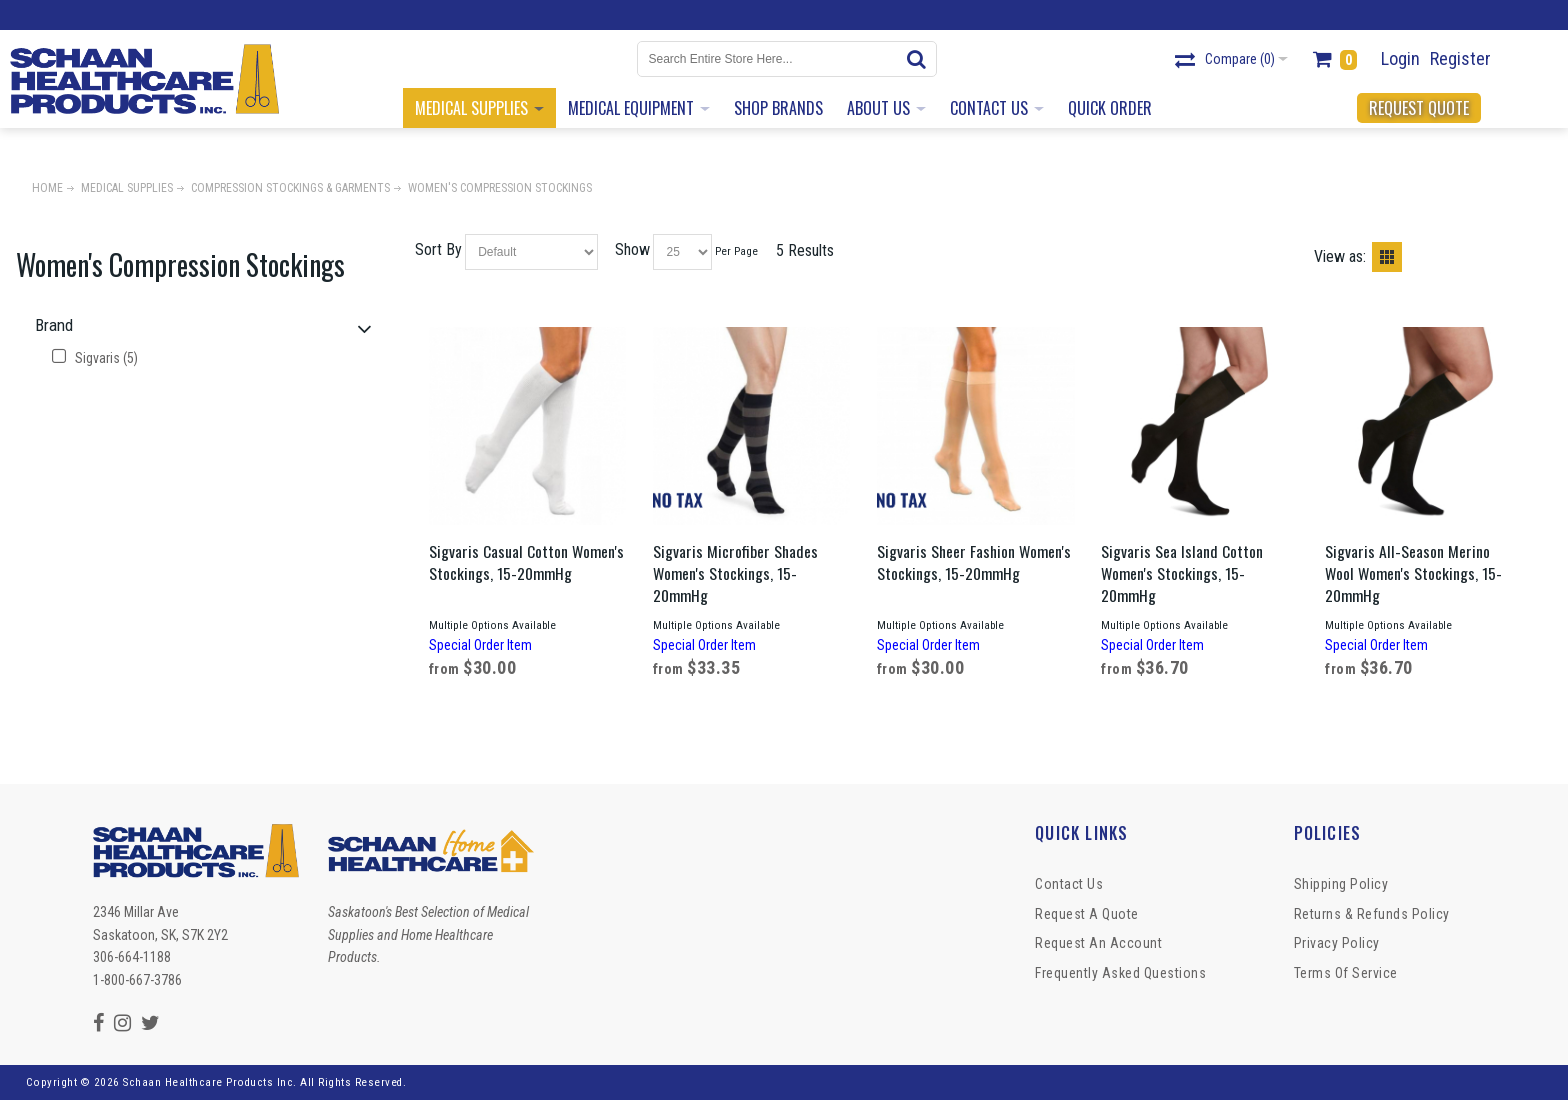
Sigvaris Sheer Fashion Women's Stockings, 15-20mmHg (974, 562)
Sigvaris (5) (95, 358)
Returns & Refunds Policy (1372, 914)
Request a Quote (1087, 914)
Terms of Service (1346, 973)
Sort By (438, 249)
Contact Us (1069, 884)
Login (1400, 58)
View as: (1340, 256)
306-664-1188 (132, 957)
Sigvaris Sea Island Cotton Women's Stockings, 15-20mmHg (1182, 573)
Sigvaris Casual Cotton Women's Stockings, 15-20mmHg (526, 562)
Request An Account (1098, 943)
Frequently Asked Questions (1120, 973)
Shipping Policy (1341, 884)
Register (1460, 58)
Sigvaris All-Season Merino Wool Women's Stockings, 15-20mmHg (1413, 573)
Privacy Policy (1337, 943)
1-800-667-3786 (137, 980)
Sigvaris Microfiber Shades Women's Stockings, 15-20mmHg (735, 573)
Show (632, 249)
